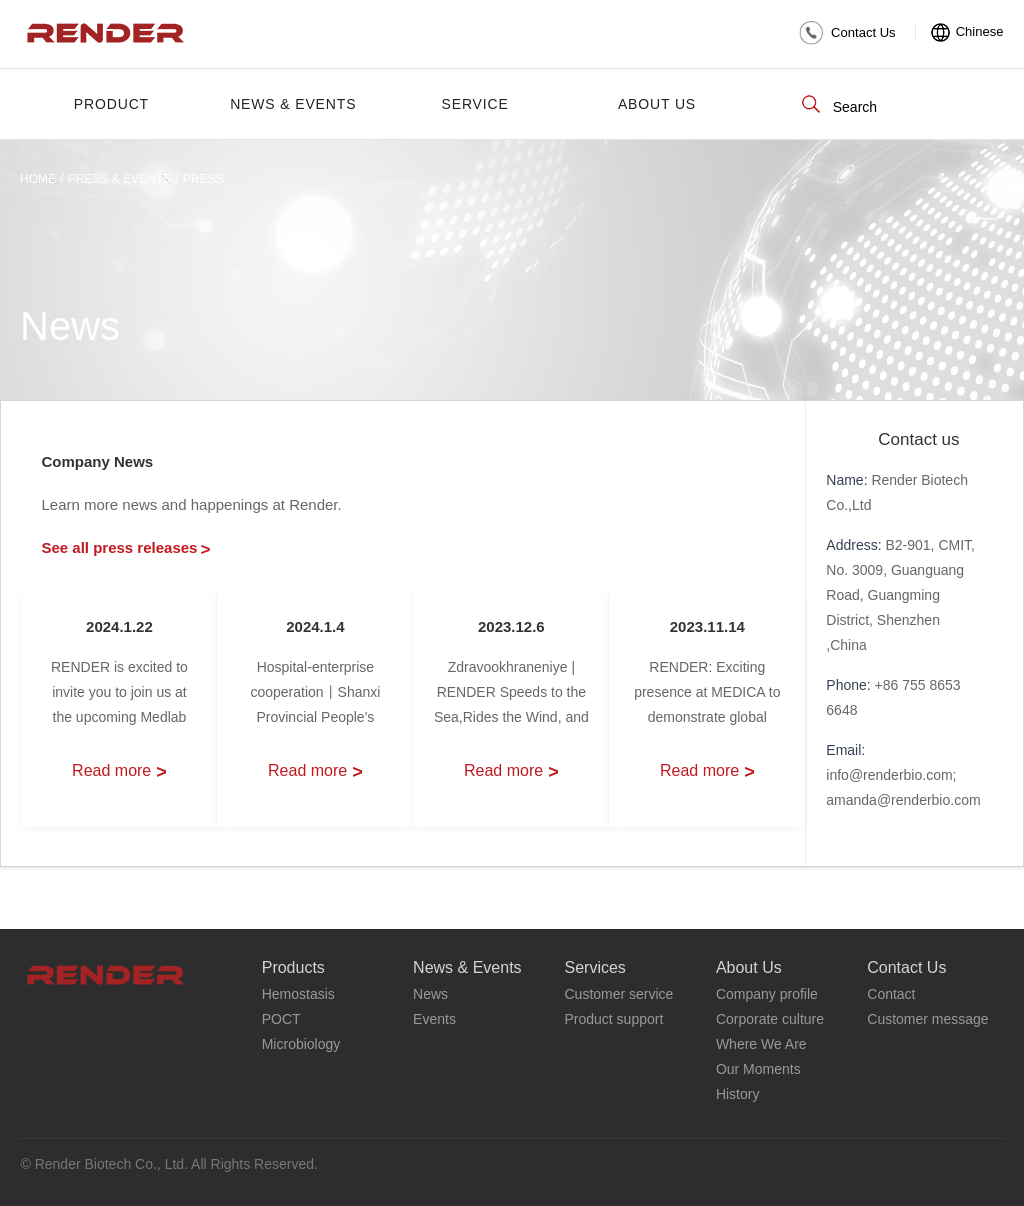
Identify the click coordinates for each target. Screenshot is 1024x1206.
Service (475, 104)
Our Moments (758, 1069)
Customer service (618, 994)
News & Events (293, 104)
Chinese (980, 31)
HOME (38, 179)
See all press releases (125, 548)
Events (434, 1019)
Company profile (767, 994)
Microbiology (301, 1044)
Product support (613, 1019)
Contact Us (863, 32)
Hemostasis (298, 994)
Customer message (927, 1019)
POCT (281, 1019)
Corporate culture (770, 1019)
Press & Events (119, 179)
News (430, 994)
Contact (891, 994)
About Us (657, 104)
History (738, 1094)
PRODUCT (111, 104)
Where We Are (761, 1044)
